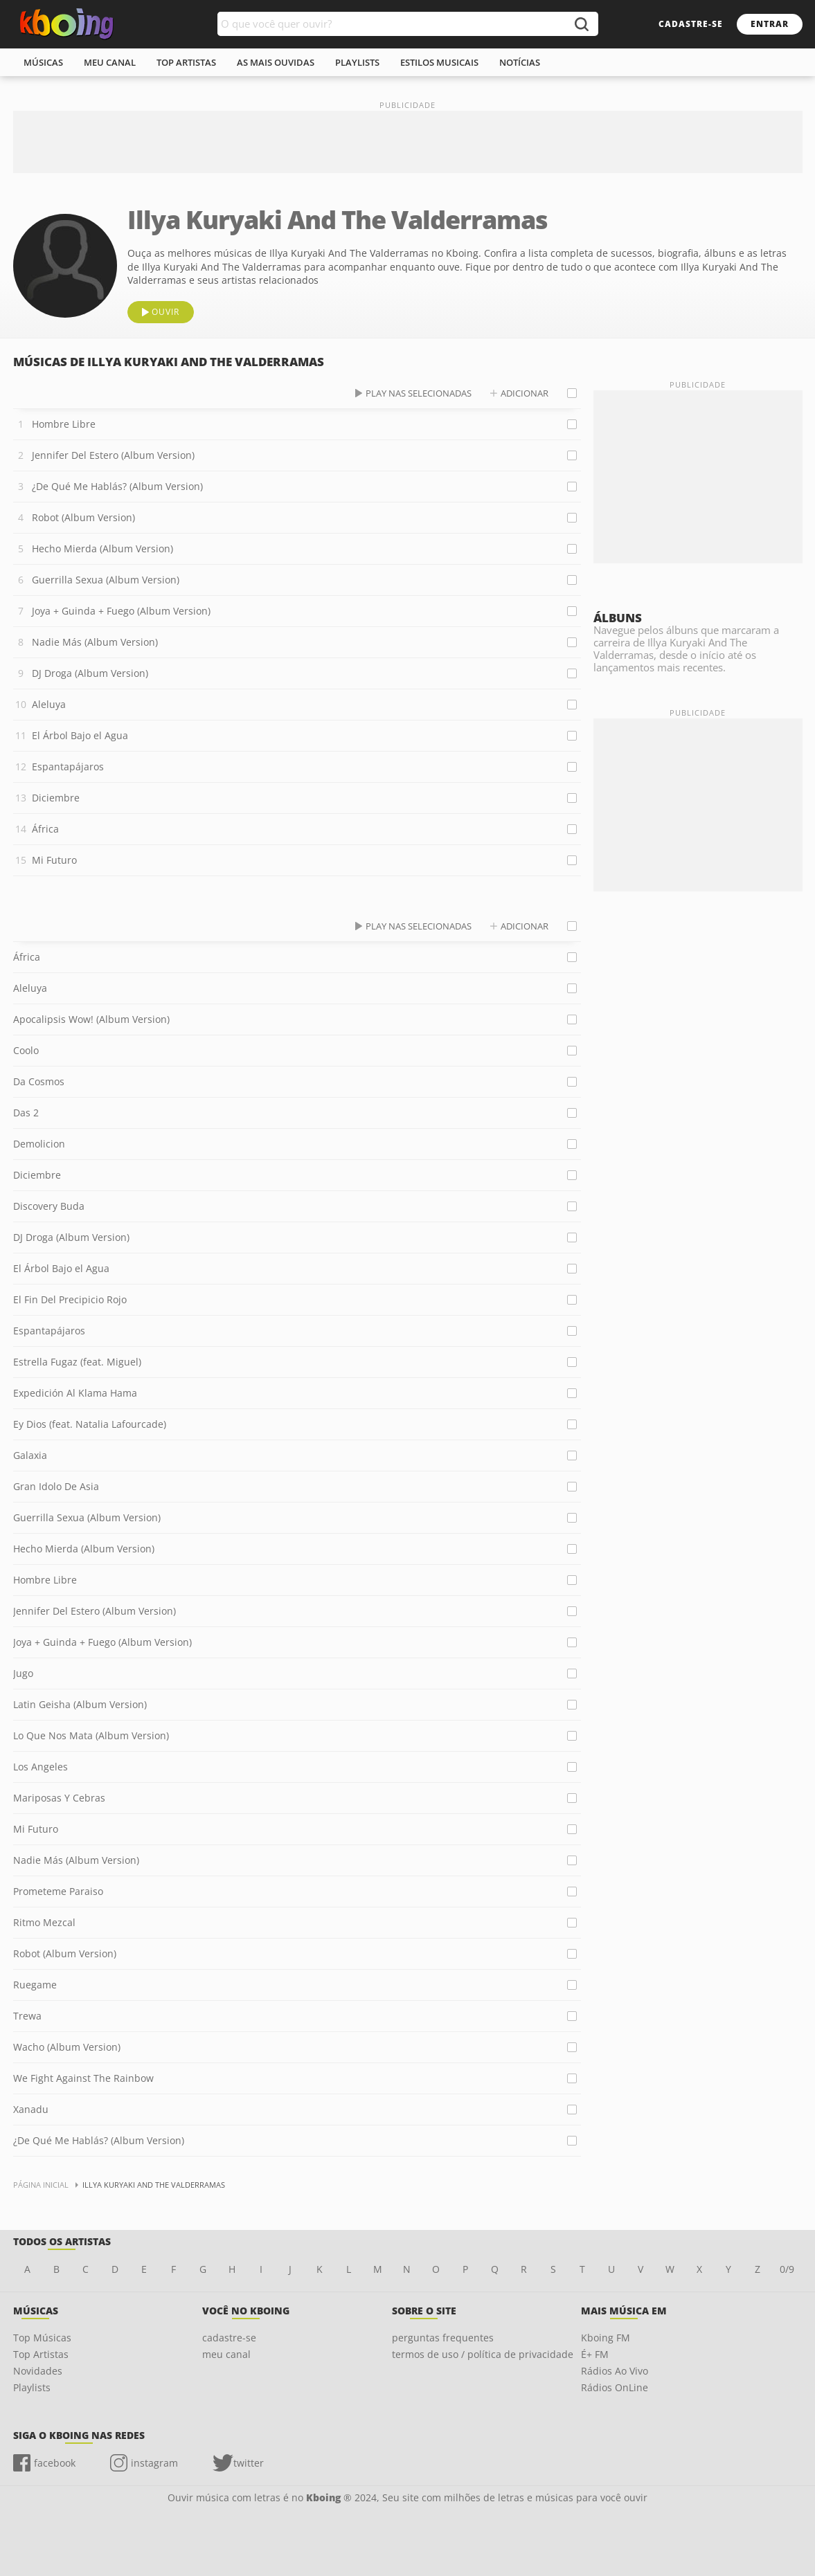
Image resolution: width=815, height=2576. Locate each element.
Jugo (23, 1673)
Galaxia (30, 1455)
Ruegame (35, 1984)
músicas (43, 62)
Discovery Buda (48, 1206)
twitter (248, 2462)
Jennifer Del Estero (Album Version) (113, 455)
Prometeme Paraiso (58, 1891)
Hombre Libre (64, 423)
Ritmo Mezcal (44, 1922)
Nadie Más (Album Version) (95, 641)
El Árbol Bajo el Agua (80, 735)
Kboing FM (605, 2337)
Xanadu (30, 2109)
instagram (154, 2462)
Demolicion (39, 1143)
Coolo (26, 1050)
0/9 (787, 2269)
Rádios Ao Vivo (614, 2370)
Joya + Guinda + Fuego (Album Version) (121, 610)
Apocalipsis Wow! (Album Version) (91, 1019)
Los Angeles (40, 1766)
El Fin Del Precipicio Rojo (70, 1299)
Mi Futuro (54, 860)
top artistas (186, 62)
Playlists (32, 2387)
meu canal (110, 62)
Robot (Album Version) (83, 517)
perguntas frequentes (443, 2337)
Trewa (27, 2015)
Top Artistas (41, 2354)
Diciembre (56, 797)
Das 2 (26, 1112)
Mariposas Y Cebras (59, 1797)
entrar (770, 24)
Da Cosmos (38, 1081)
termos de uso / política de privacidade (482, 2354)
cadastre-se (691, 24)
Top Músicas (42, 2337)
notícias (519, 62)
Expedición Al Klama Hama (75, 1392)
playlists (357, 62)
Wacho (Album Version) (66, 2046)
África (45, 828)
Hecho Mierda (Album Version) (102, 548)
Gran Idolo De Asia (56, 1486)
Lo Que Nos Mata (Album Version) (91, 1735)
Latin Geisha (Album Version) (80, 1704)
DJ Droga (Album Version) (90, 673)
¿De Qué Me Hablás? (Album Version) (117, 486)
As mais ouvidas (275, 62)
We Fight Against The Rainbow (83, 2078)
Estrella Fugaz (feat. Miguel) (77, 1361)
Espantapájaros (68, 766)
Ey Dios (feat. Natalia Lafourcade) (89, 1424)
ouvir (165, 312)
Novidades (37, 2370)
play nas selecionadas (419, 393)
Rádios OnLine (614, 2387)
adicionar (524, 393)
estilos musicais (439, 62)
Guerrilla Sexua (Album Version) (105, 579)
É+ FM (595, 2354)
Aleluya (49, 704)
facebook (54, 2462)
